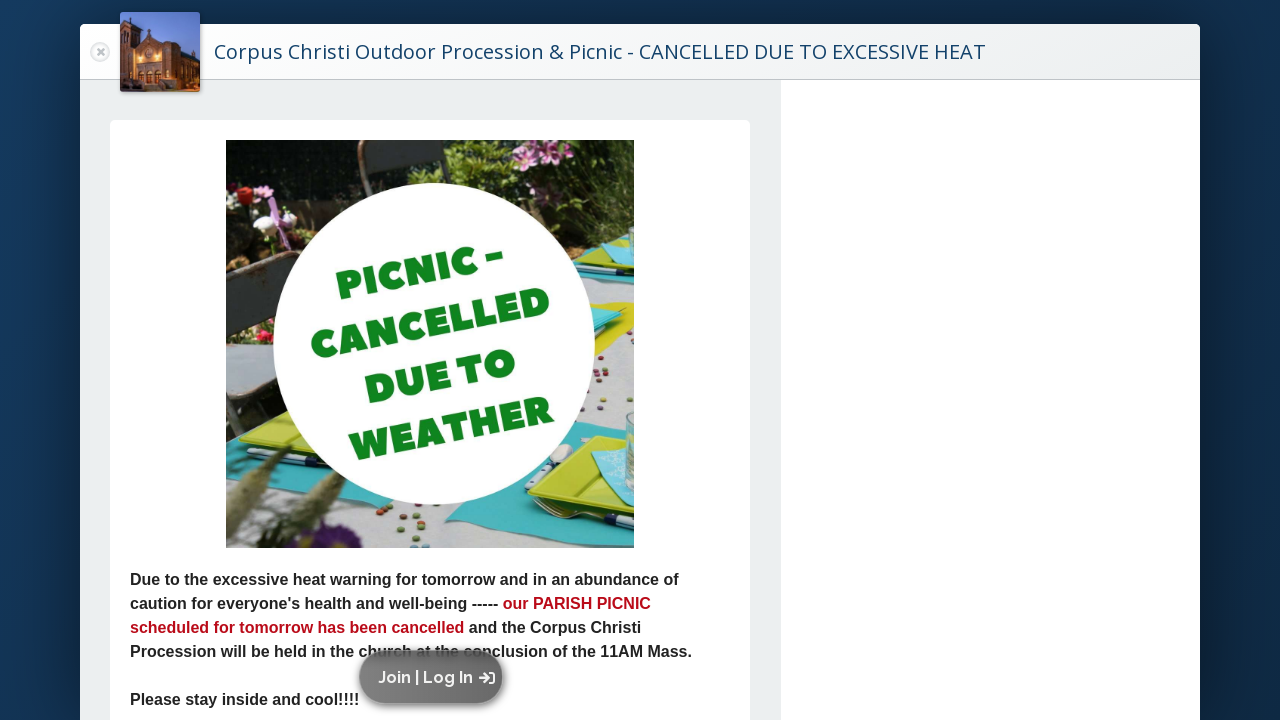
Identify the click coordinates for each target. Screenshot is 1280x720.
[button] (435, 677)
